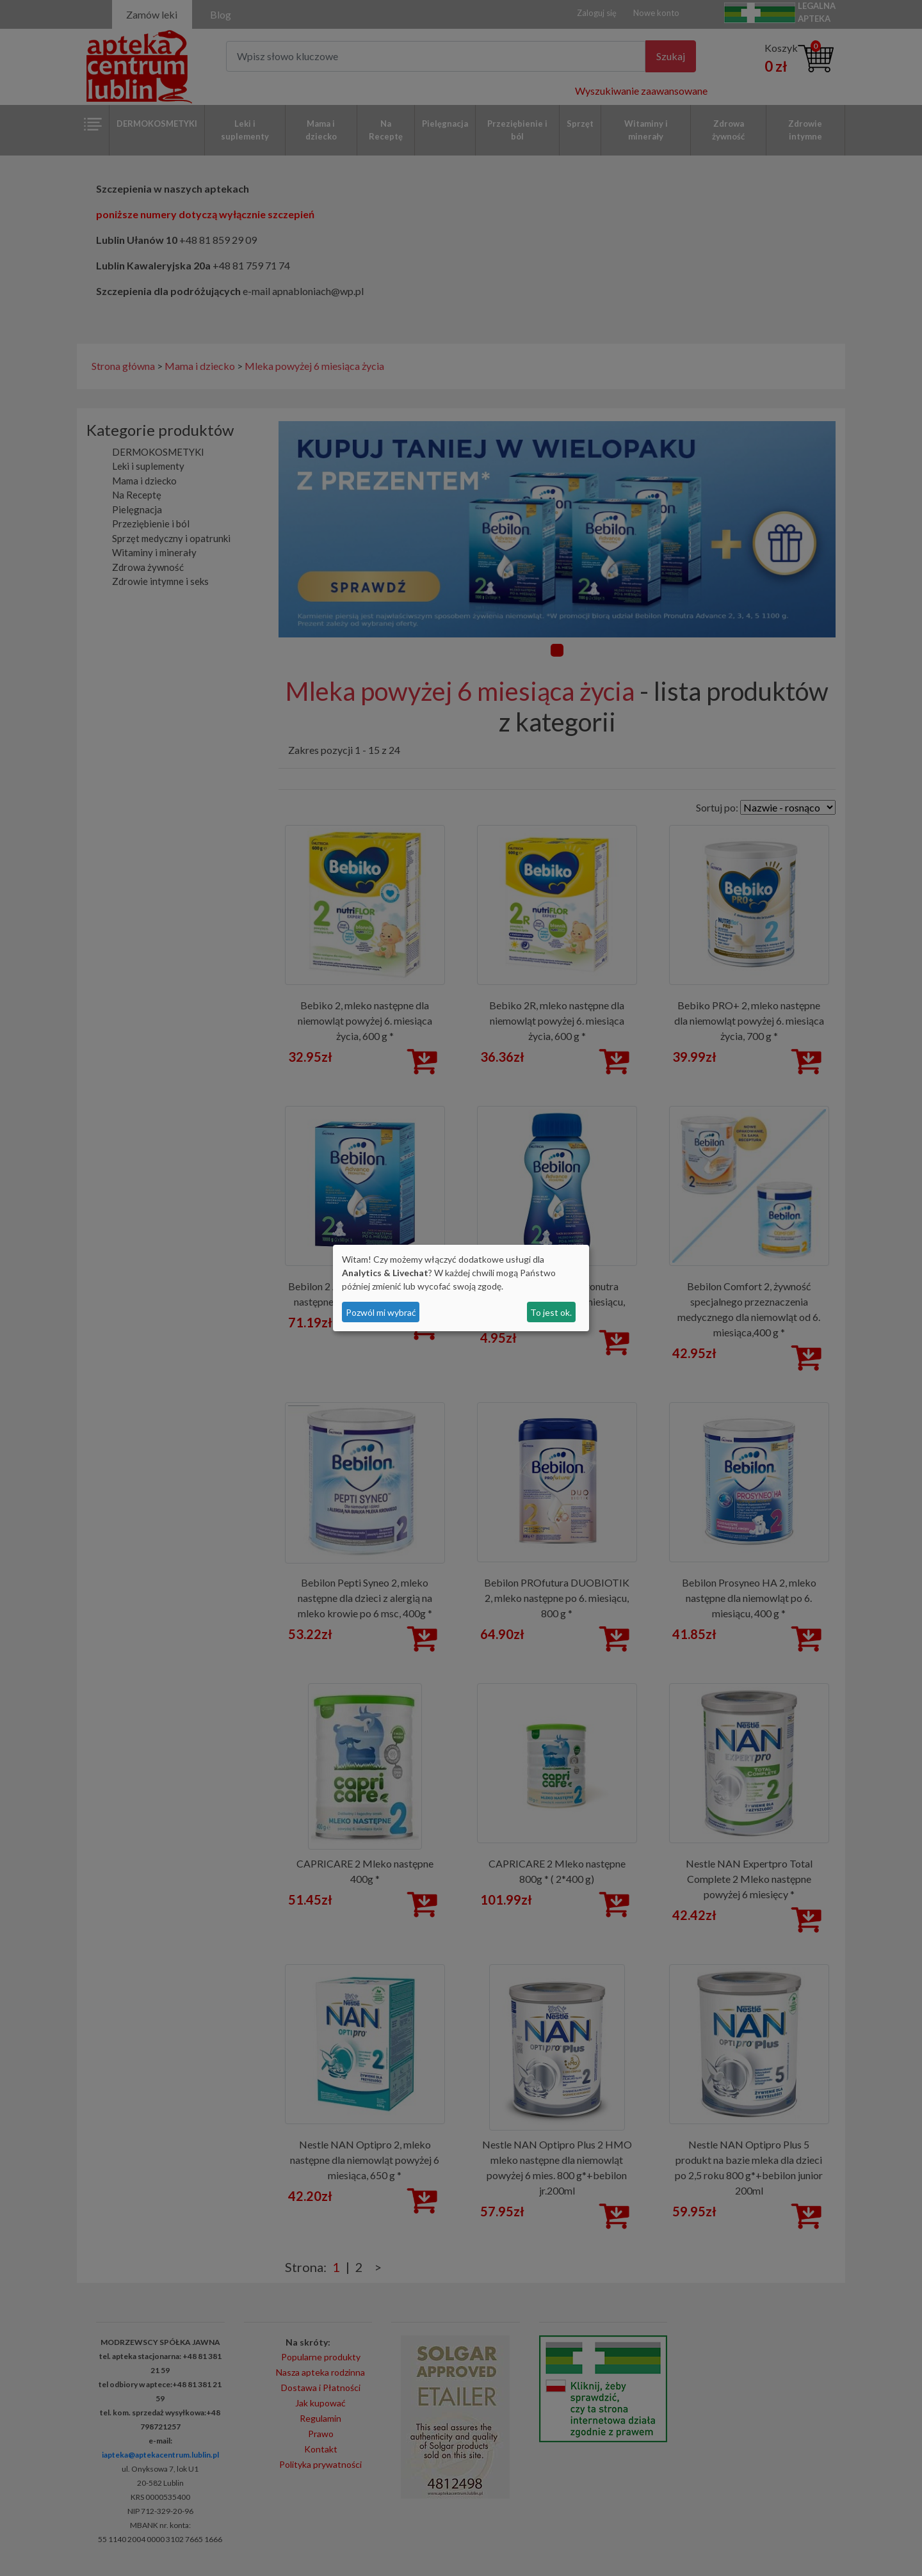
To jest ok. (551, 1312)
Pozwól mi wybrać (381, 1312)
